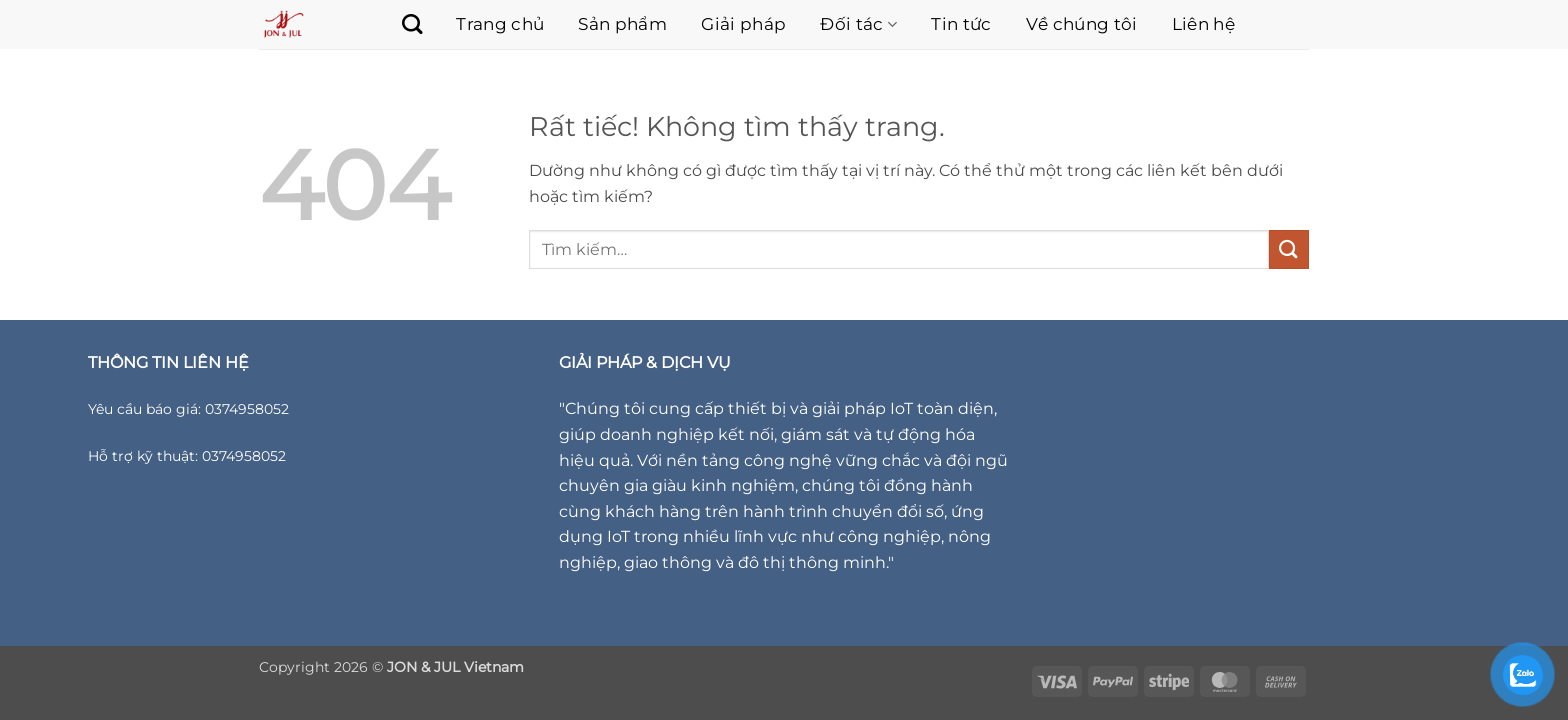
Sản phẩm (622, 24)
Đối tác (858, 24)
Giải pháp (743, 24)
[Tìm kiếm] (402, 24)
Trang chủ (500, 24)
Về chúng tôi (1082, 24)
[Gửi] (1289, 249)
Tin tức (961, 24)
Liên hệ (1203, 24)
